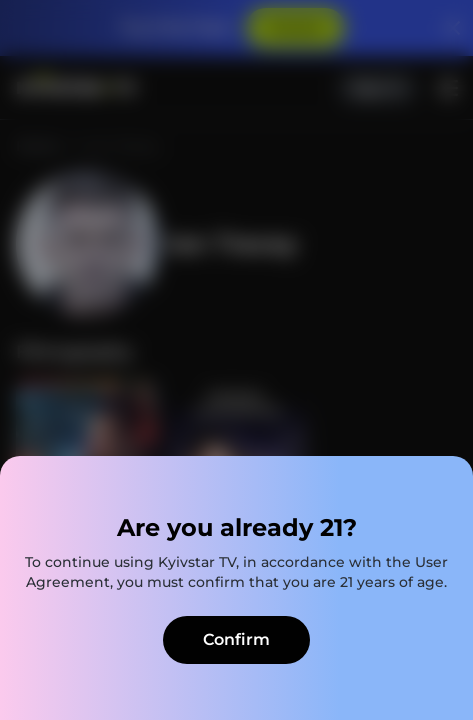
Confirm (236, 639)
